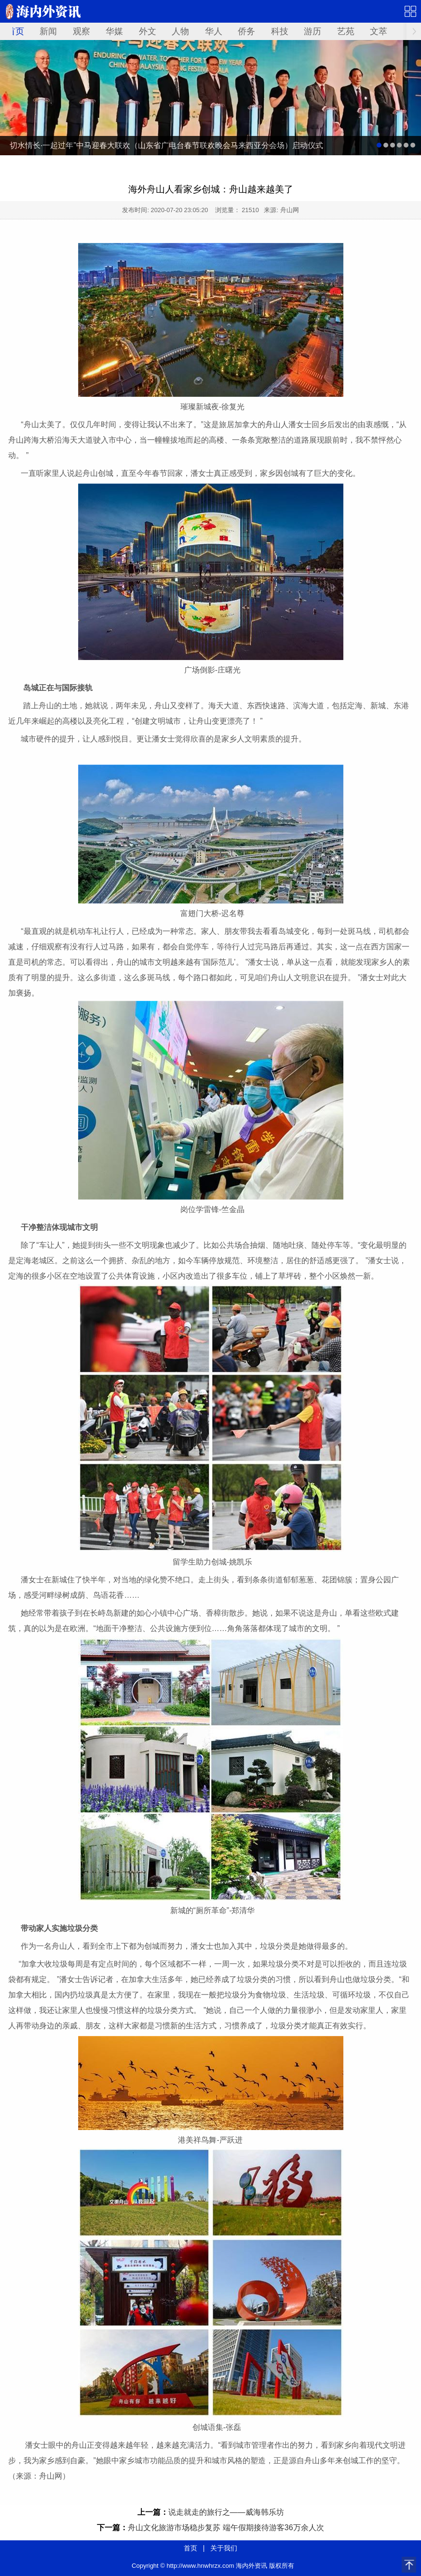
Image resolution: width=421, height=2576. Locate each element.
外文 (147, 31)
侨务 (246, 31)
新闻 (48, 31)
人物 (180, 31)
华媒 (114, 31)
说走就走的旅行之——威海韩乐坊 (226, 2512)
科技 (279, 31)
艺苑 (345, 31)
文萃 (378, 31)
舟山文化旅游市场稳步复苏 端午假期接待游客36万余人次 (226, 2527)
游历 (312, 31)
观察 (81, 31)
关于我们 (223, 2548)
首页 (15, 31)
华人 (213, 31)
